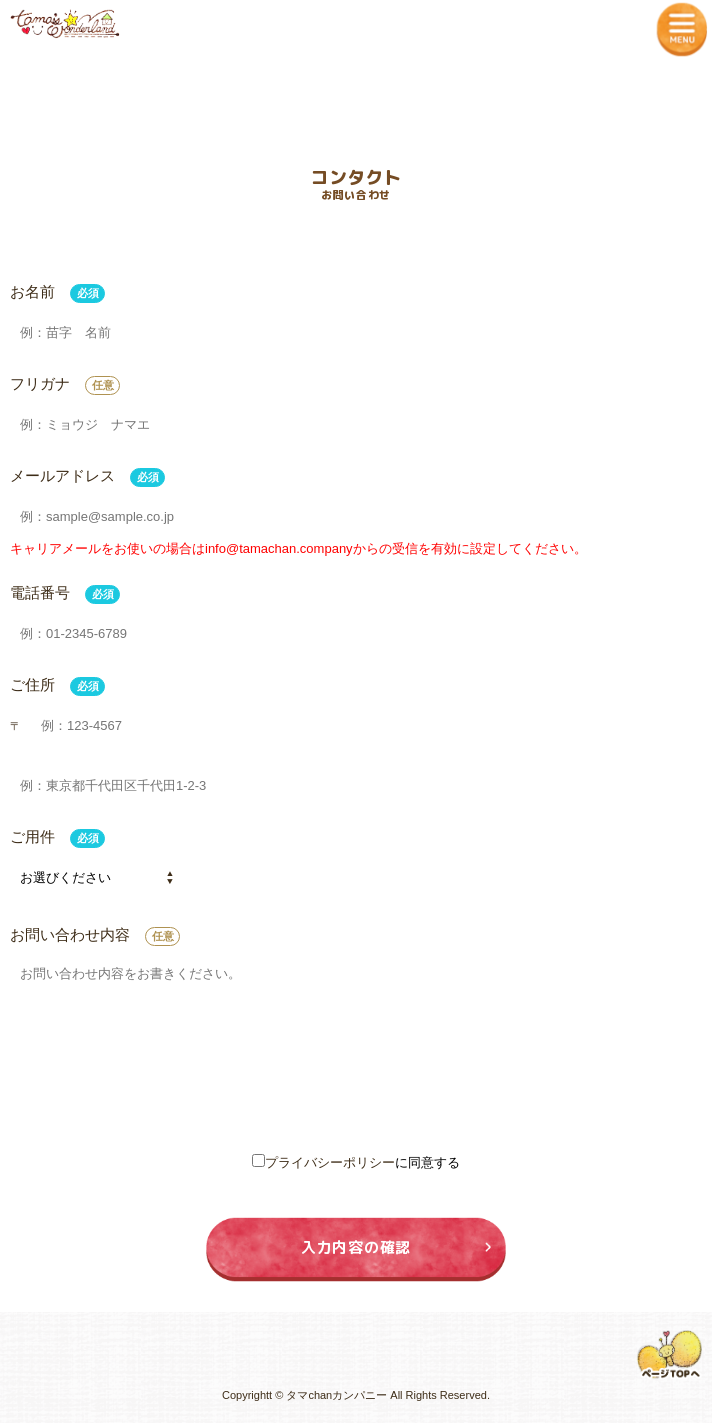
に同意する (356, 1162)
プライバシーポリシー (330, 1162)
